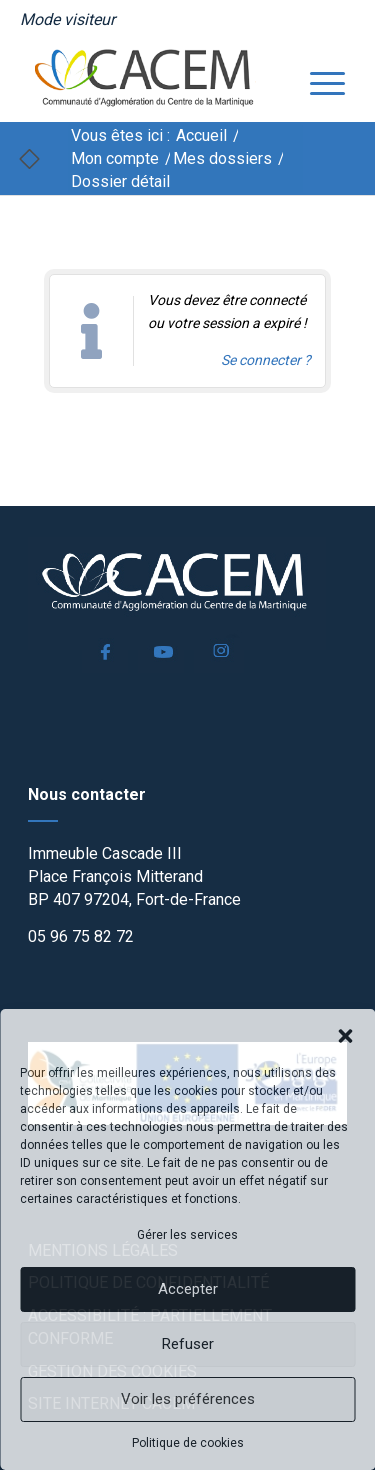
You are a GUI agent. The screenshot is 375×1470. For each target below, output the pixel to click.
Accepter (188, 1289)
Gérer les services (187, 1235)
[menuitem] (67, 20)
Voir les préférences (188, 1399)
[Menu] (317, 81)
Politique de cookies (188, 1443)
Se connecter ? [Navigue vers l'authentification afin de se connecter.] (266, 360)
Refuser (188, 1344)
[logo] (156, 81)
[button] (345, 1034)
